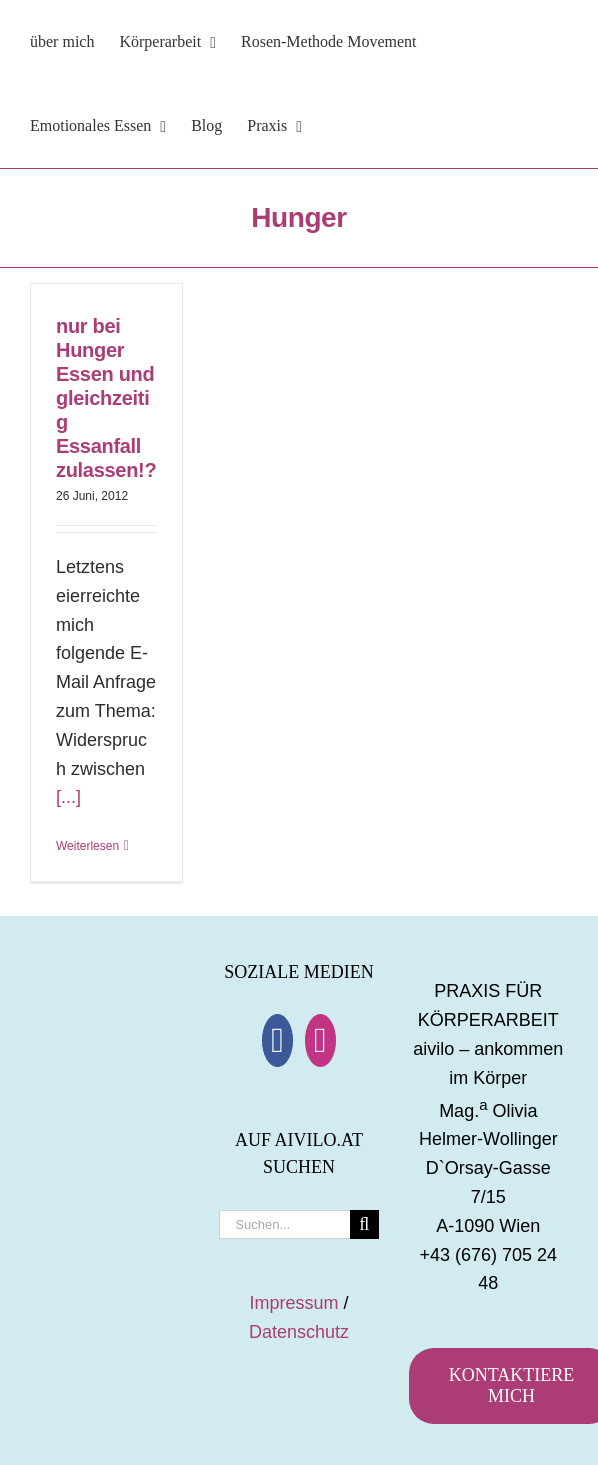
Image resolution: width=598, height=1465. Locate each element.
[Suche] (364, 1224)
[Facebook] (277, 1040)
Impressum (293, 1303)
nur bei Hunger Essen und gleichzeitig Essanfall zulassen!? (106, 398)
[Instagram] (320, 1040)
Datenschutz (299, 1332)
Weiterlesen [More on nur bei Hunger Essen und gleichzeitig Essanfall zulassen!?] (87, 846)
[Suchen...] (284, 1224)
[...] (68, 797)
